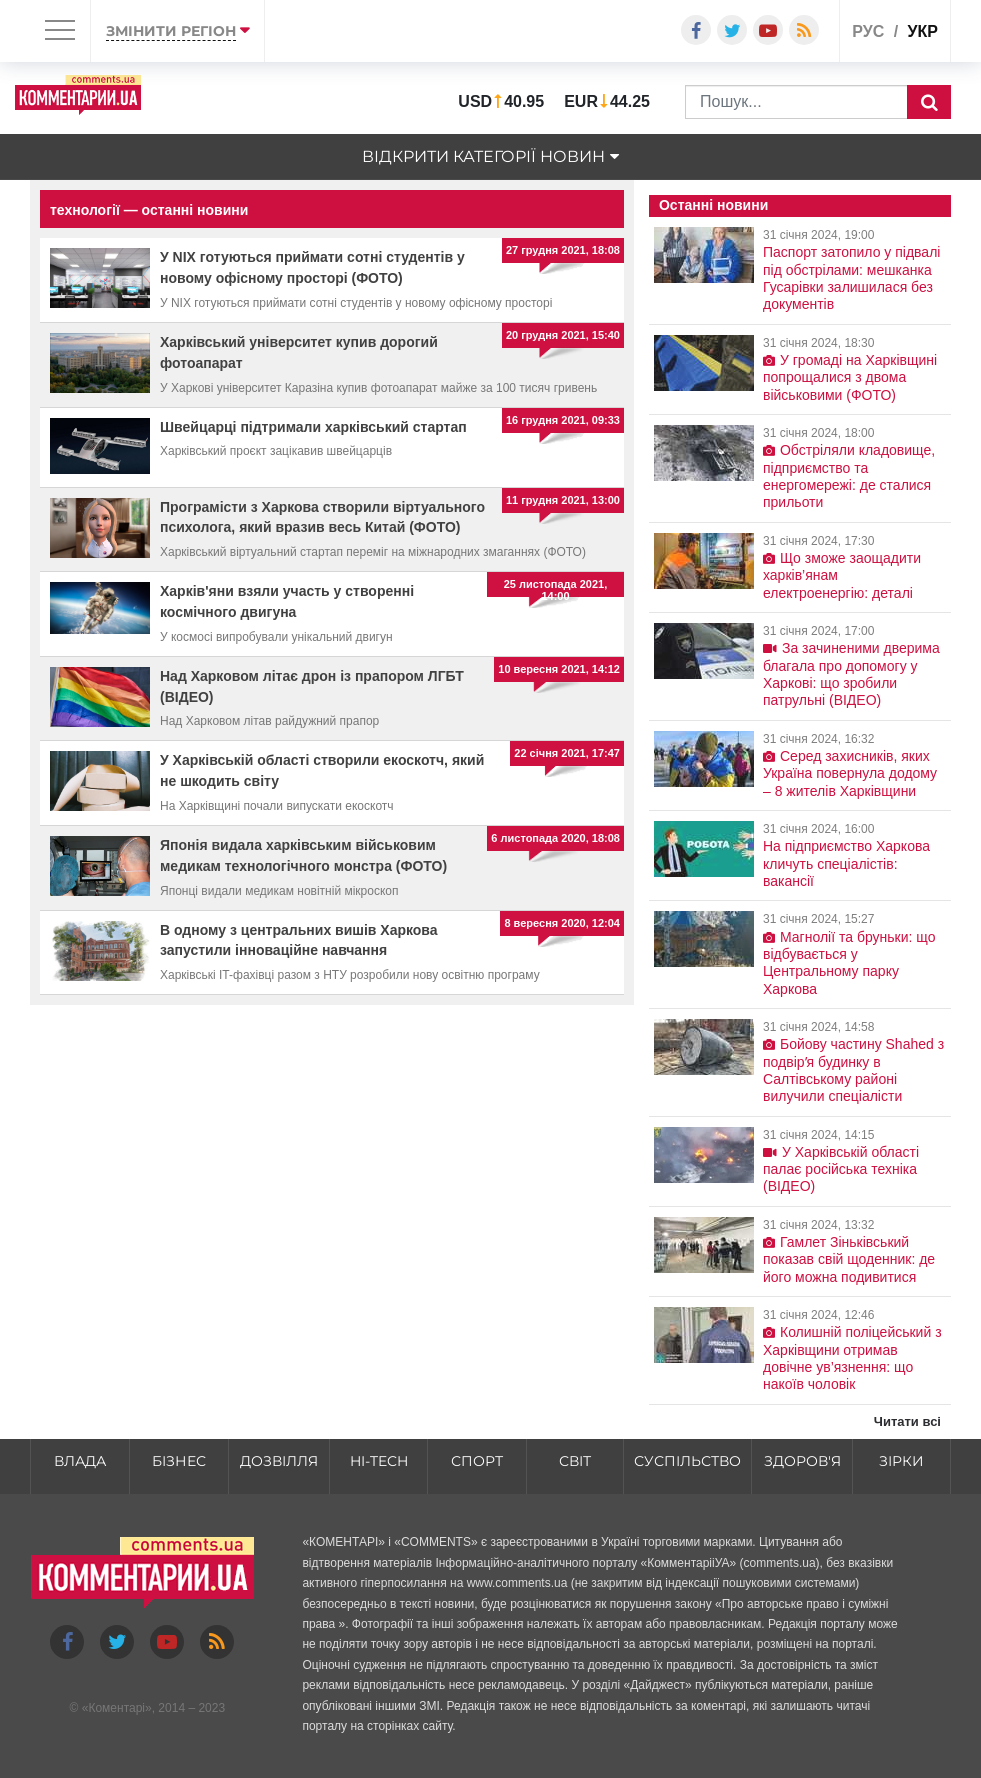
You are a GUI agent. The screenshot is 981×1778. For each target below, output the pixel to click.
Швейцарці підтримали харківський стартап (313, 427)
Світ (575, 1461)
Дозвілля (279, 1461)
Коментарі (116, 1708)
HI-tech (379, 1461)
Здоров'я (802, 1461)
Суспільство (687, 1461)
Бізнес (179, 1461)
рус (868, 31)
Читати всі (907, 1421)
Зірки (901, 1461)
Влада (80, 1461)
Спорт (477, 1461)
